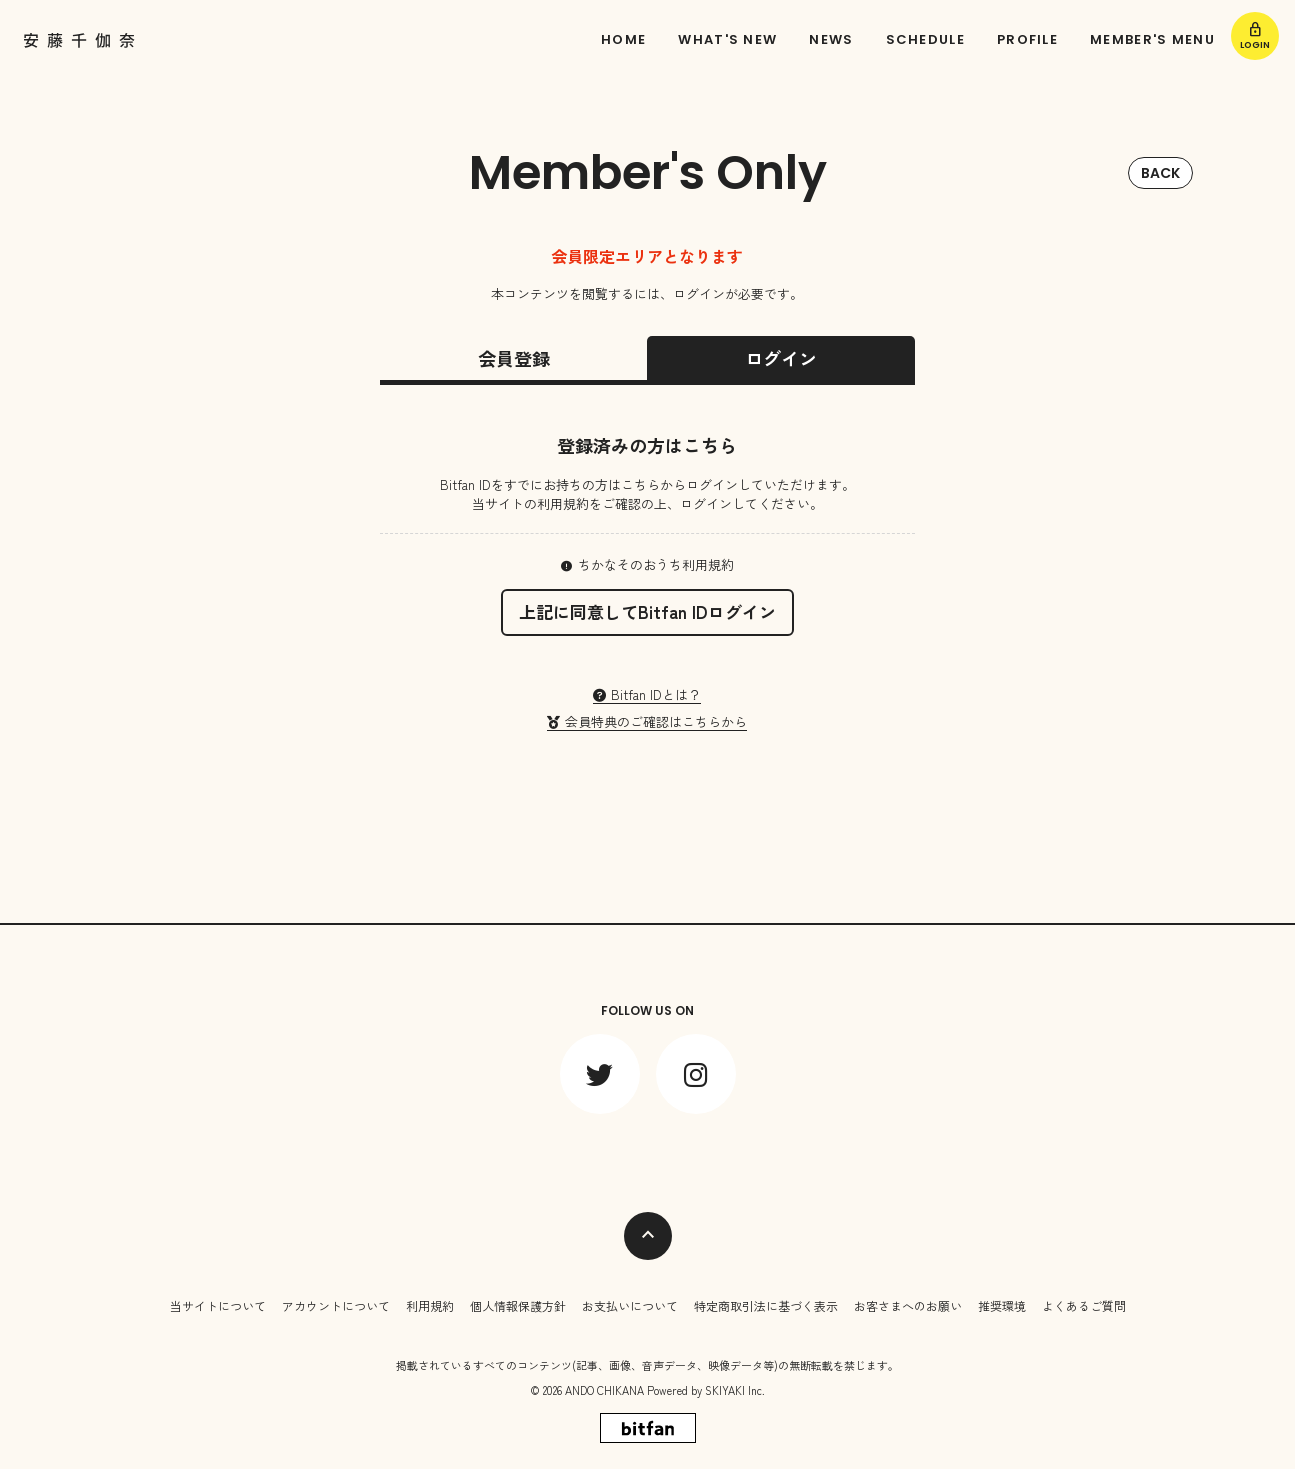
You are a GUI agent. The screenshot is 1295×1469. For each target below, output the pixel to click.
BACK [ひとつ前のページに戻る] (1160, 173)
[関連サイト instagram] (696, 1068)
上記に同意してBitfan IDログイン (647, 611)
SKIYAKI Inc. (735, 1384)
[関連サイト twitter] (600, 1068)
